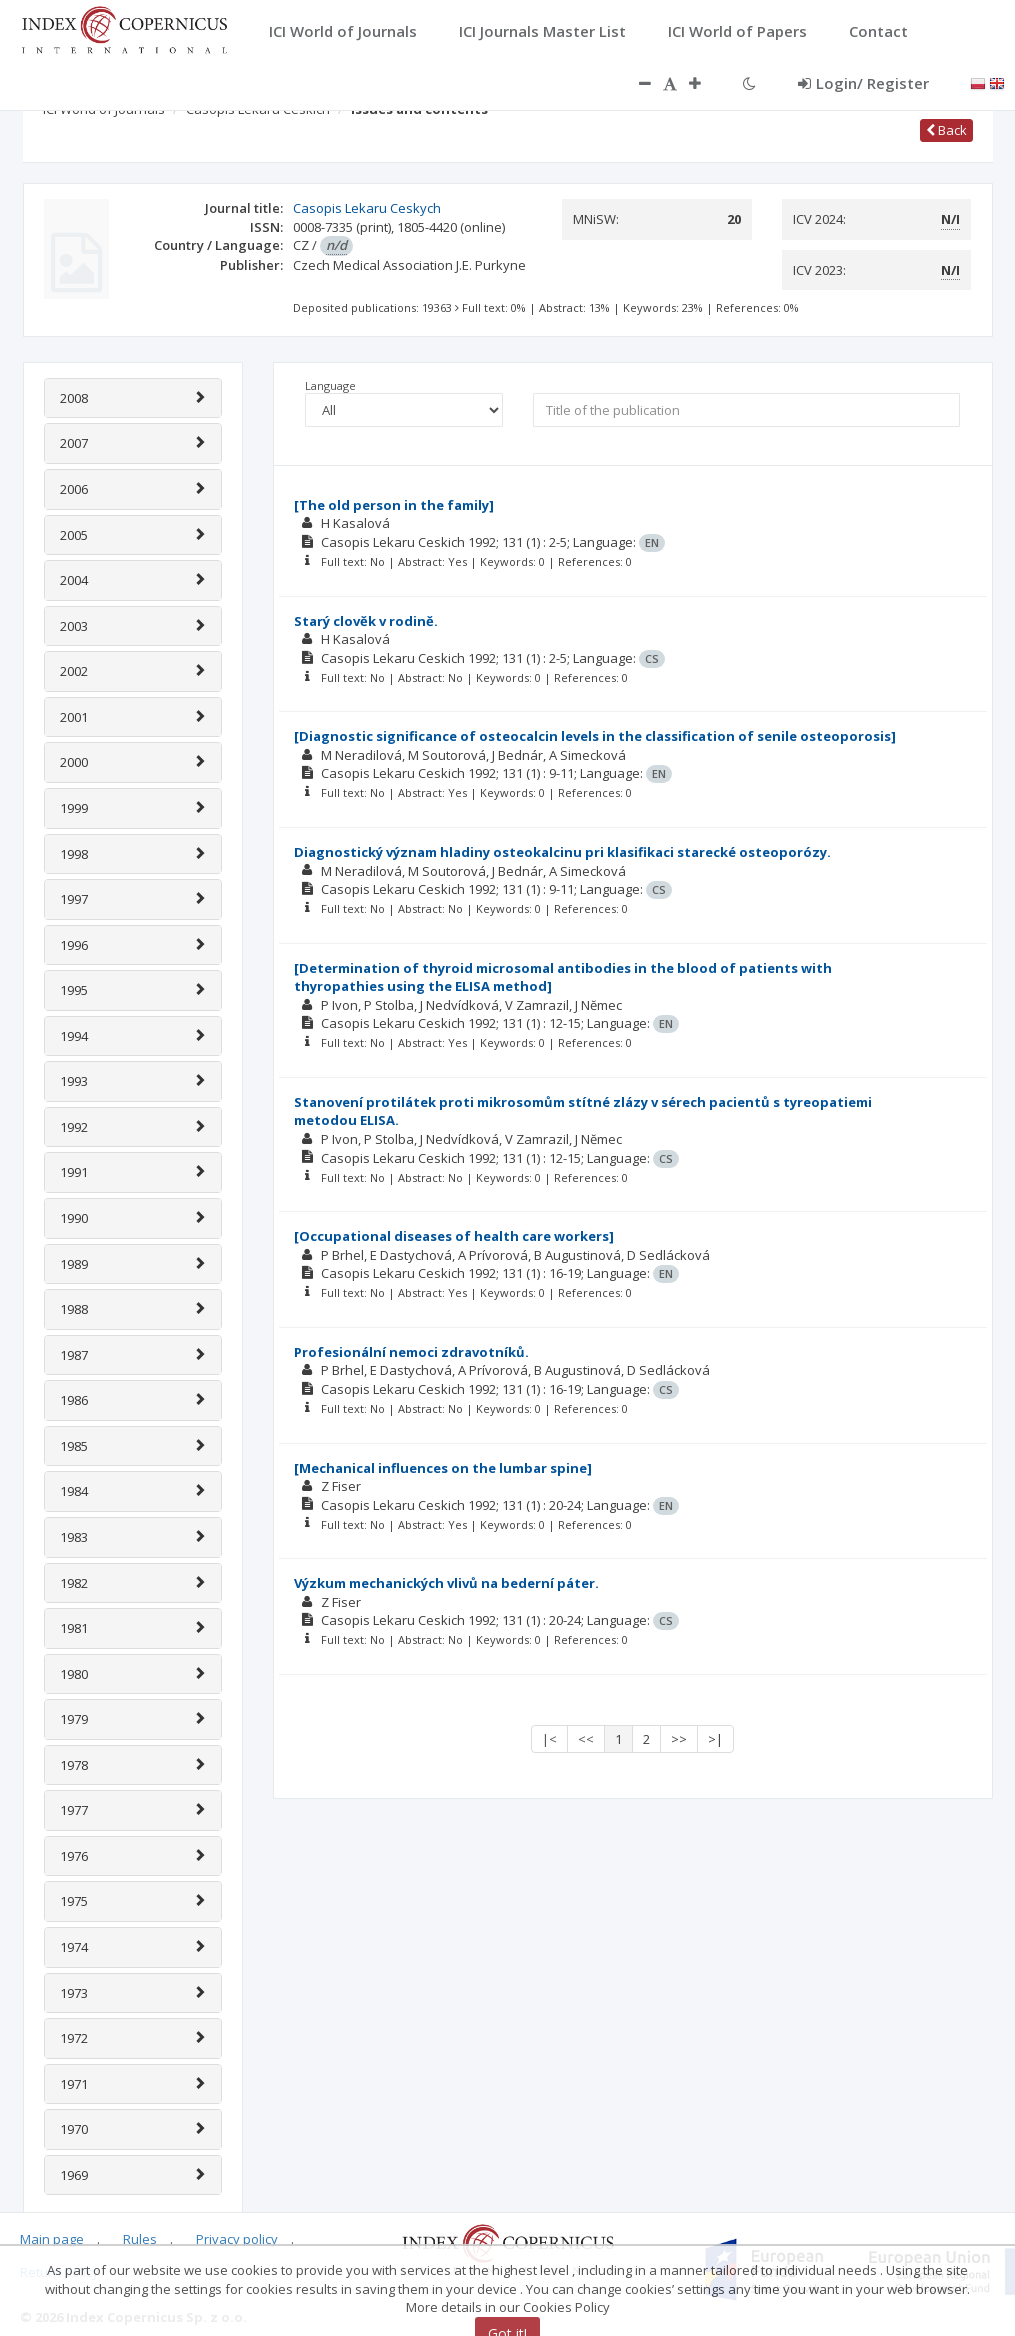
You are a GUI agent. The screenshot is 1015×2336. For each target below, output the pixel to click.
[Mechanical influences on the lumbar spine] (443, 1468)
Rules (140, 2239)
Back (946, 130)
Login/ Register (863, 83)
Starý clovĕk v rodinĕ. (366, 621)
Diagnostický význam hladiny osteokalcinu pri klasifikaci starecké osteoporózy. (562, 852)
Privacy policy (237, 2239)
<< (586, 1739)
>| (715, 1739)
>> (679, 1739)
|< (549, 1739)
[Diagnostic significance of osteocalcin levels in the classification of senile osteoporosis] (595, 736)
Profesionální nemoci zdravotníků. (411, 1352)
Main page (52, 2239)
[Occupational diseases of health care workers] (454, 1236)
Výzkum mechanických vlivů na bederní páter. (446, 1583)
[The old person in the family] (394, 505)
